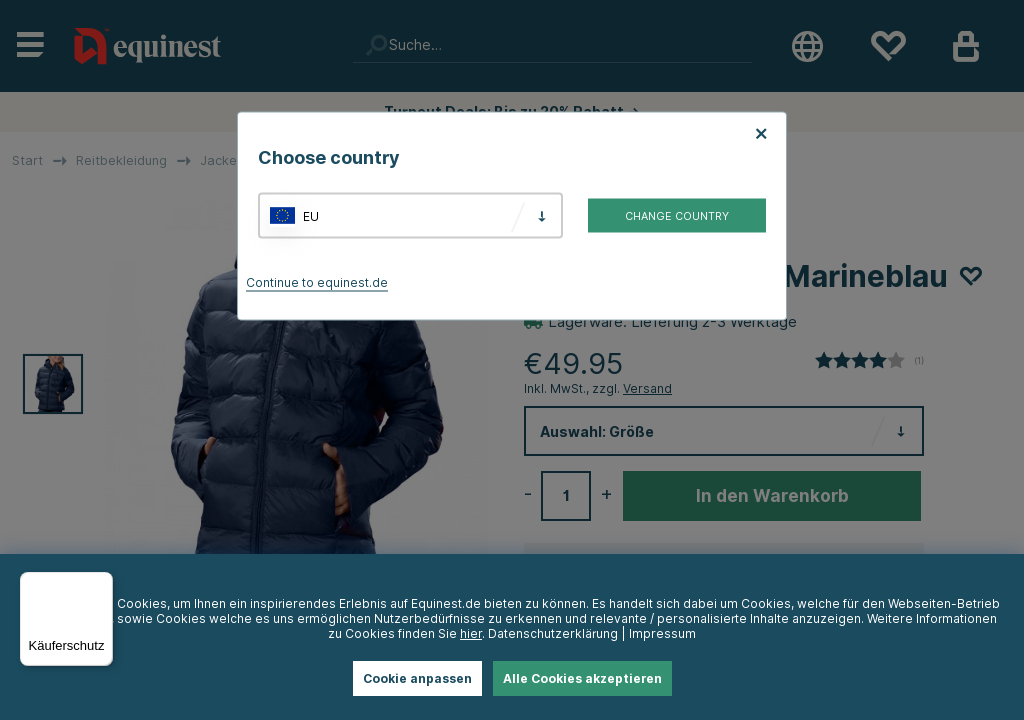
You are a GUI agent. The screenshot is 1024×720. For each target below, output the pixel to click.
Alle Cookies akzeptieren (582, 678)
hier (471, 633)
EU (311, 215)
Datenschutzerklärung (553, 633)
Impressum (662, 633)
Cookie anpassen (417, 678)
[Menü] (101, 584)
